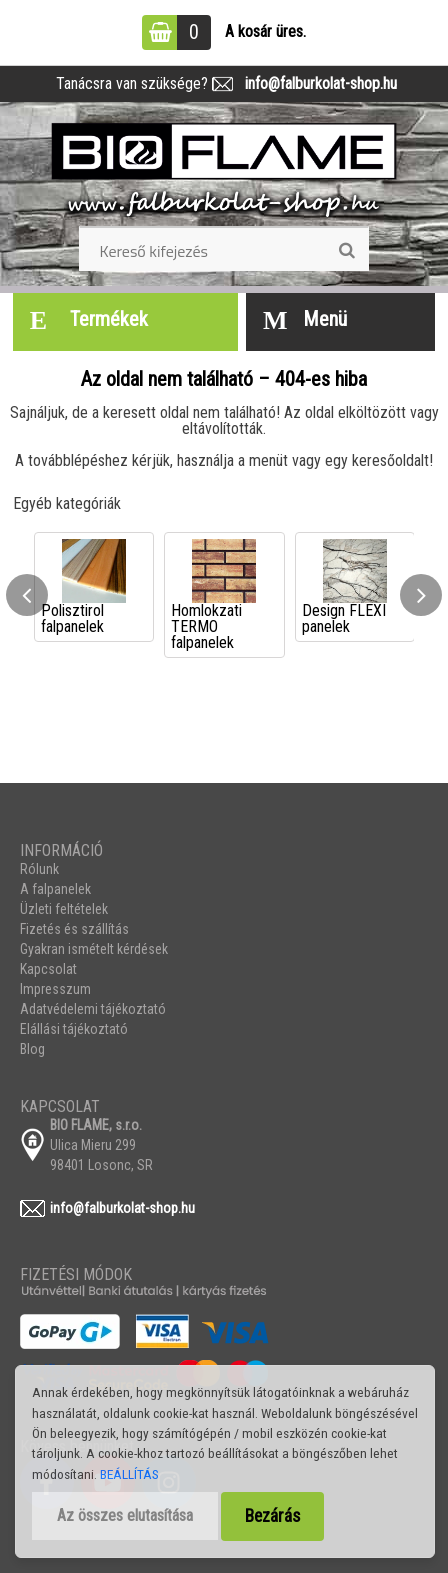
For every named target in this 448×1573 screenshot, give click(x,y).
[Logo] (224, 171)
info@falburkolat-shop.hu (315, 83)
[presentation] (27, 595)
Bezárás (272, 1516)
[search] (346, 251)
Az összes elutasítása (125, 1515)
